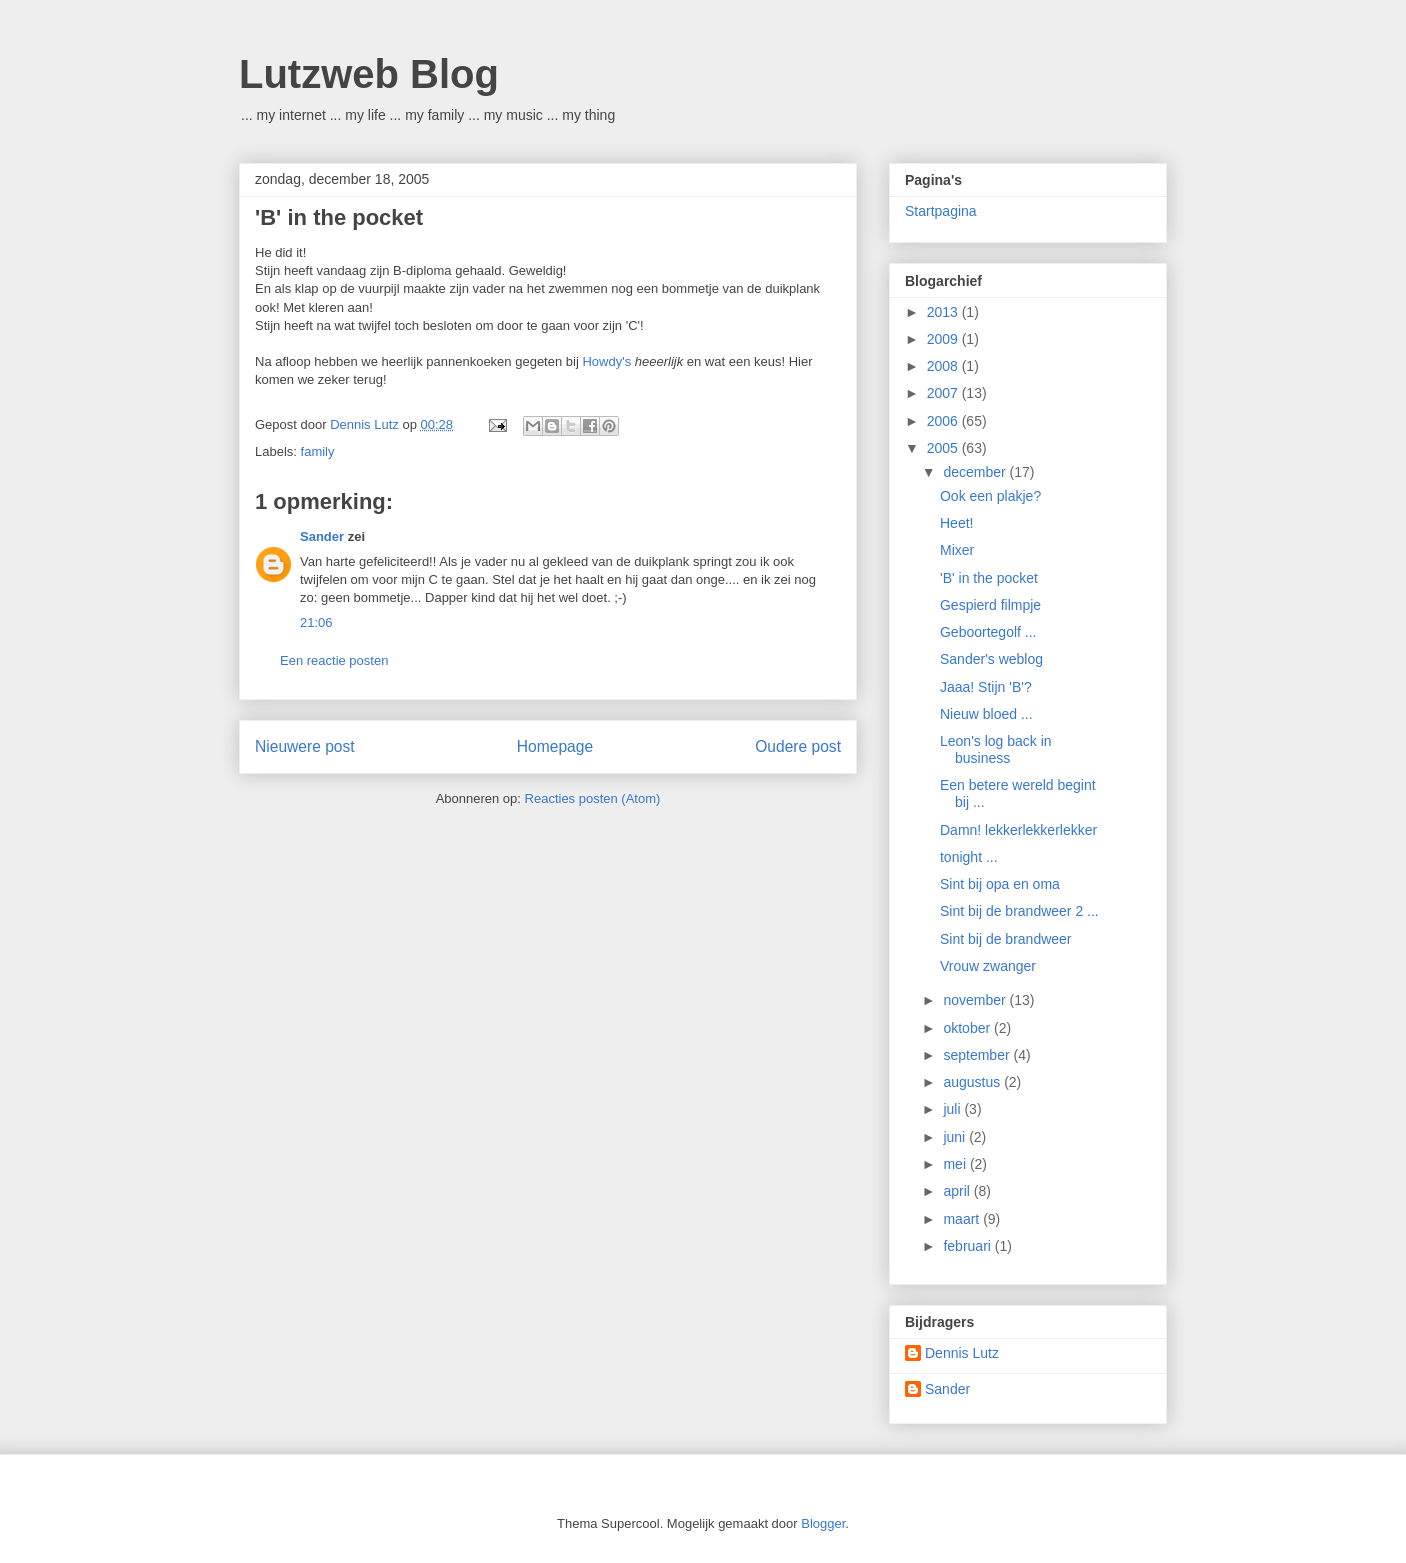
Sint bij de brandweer (1006, 939)
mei (956, 1164)
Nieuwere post (305, 746)
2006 (944, 421)
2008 (944, 366)
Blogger (823, 1523)
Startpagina (941, 211)
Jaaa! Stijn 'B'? (986, 687)
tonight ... (969, 857)
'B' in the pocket (989, 578)
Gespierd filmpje (990, 605)
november (976, 1000)
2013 (944, 312)
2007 (944, 393)
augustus (973, 1082)
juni (956, 1137)
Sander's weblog (991, 659)
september (978, 1055)
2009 (944, 339)
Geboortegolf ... (988, 632)
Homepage (555, 746)
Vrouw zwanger (988, 966)
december (976, 472)
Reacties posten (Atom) (593, 798)
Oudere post (798, 746)
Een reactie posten (334, 660)
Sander (322, 536)
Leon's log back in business (996, 749)
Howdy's (606, 361)
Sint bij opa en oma (1000, 884)
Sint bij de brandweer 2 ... (1019, 911)
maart (963, 1219)
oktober (968, 1028)
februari (968, 1246)
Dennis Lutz (962, 1353)
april (958, 1191)
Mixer (957, 550)
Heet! (956, 523)
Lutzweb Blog (369, 74)
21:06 (316, 622)
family (318, 451)
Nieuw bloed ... (986, 714)
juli (953, 1109)
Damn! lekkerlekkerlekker (1018, 830)
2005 (944, 448)
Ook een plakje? (990, 496)
